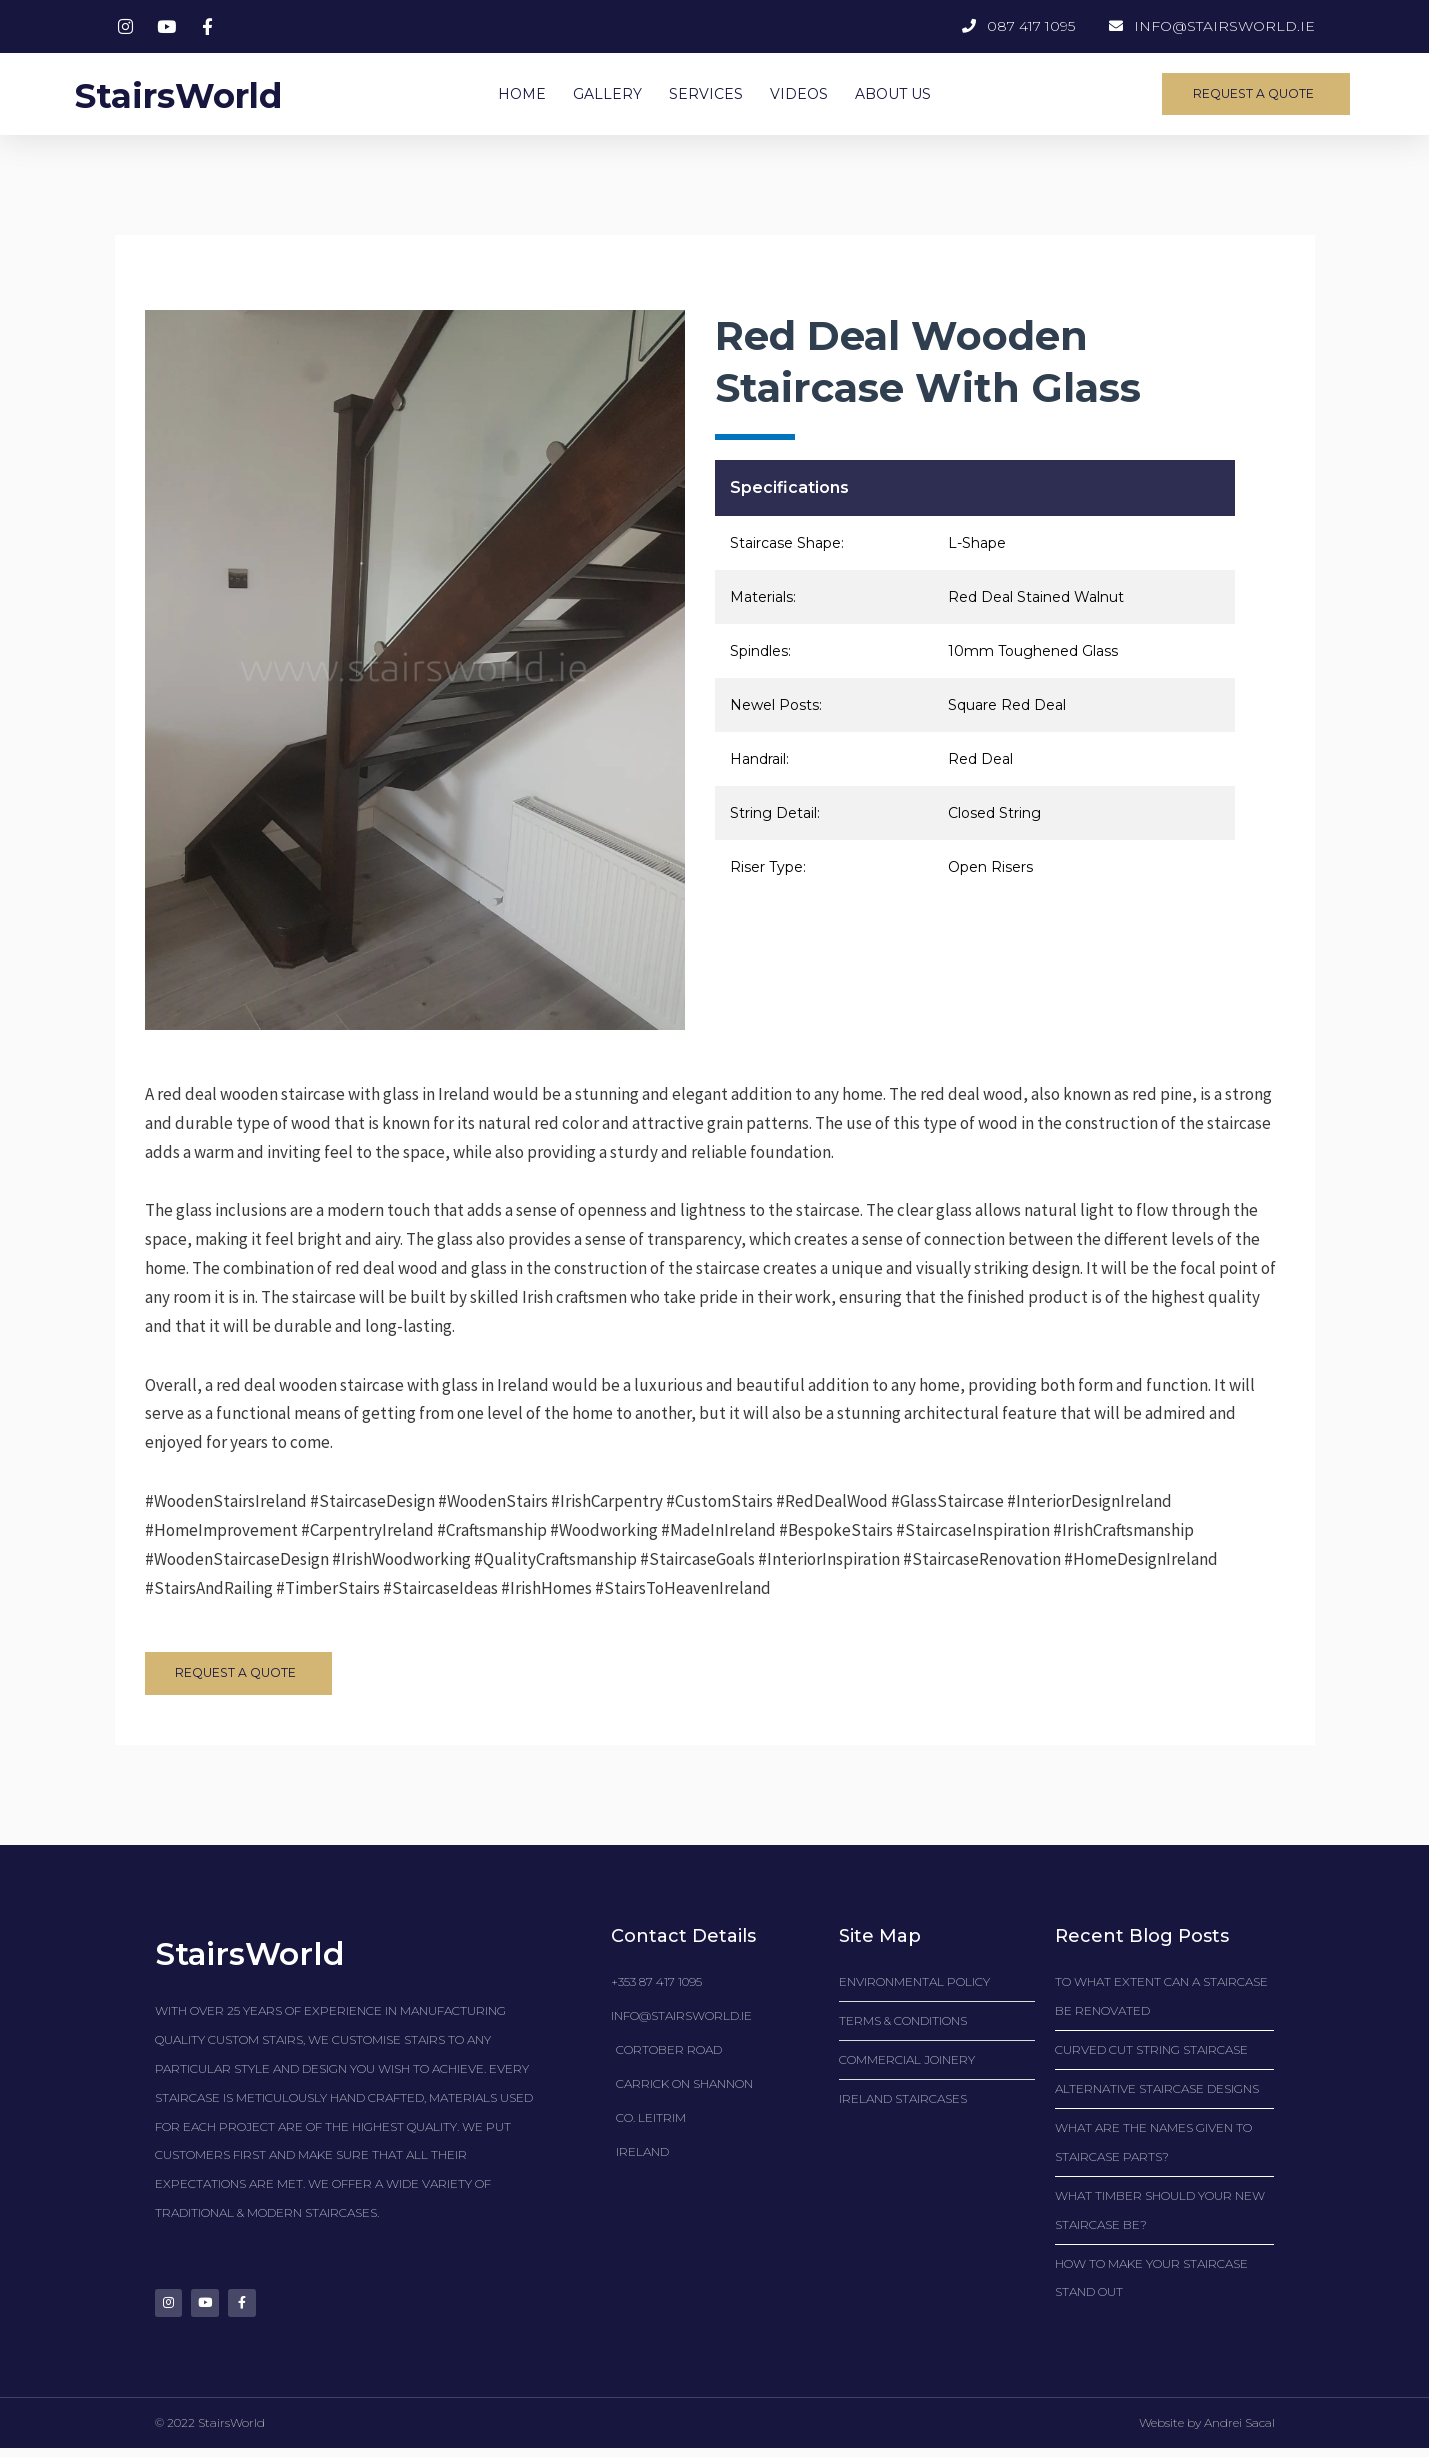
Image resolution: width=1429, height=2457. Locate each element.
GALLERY (607, 94)
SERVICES (706, 94)
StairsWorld (197, 93)
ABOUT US (893, 94)
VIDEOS (799, 94)
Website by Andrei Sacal (1207, 2432)
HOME (522, 94)
